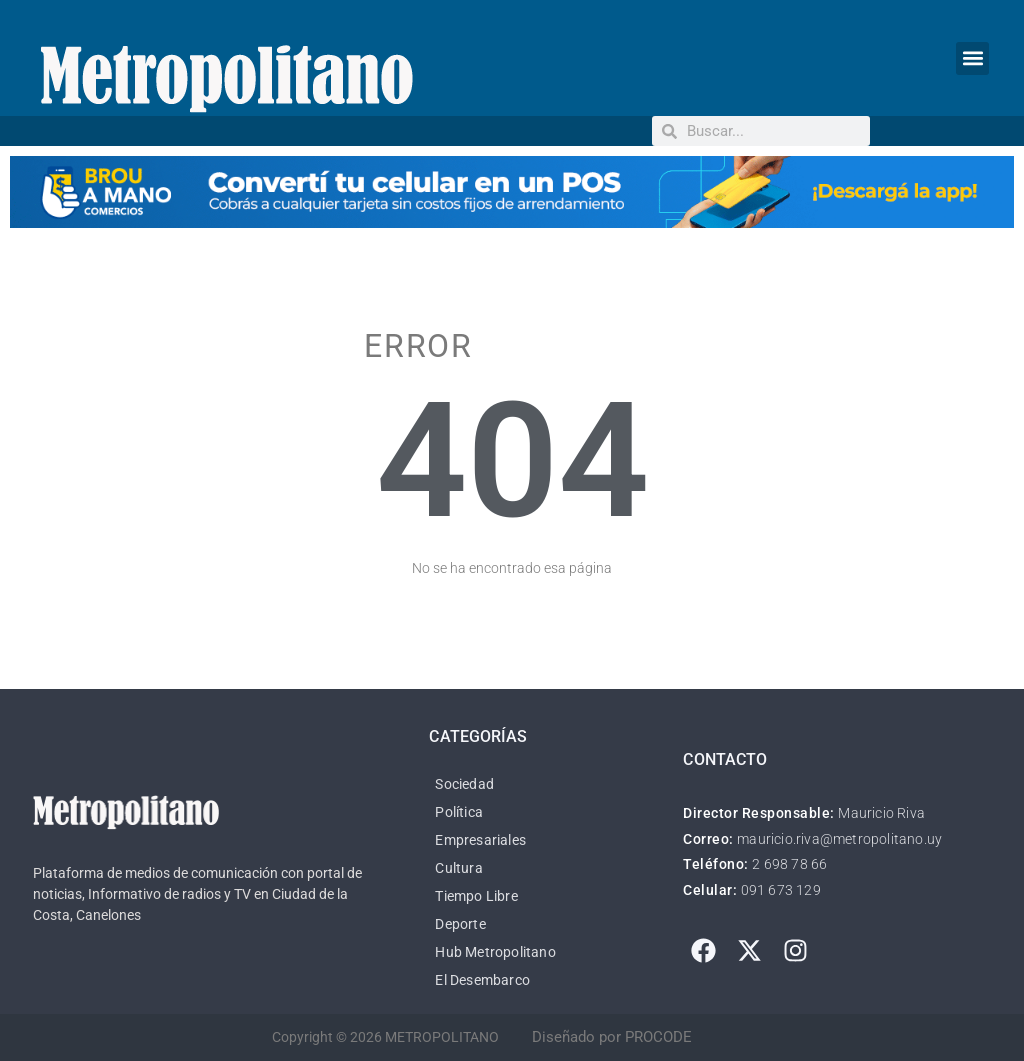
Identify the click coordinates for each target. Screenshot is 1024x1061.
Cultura (458, 868)
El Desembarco (482, 980)
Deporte (460, 924)
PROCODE (658, 1037)
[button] (972, 58)
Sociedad (464, 784)
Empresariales (480, 840)
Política (459, 812)
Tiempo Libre (476, 896)
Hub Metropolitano (495, 952)
